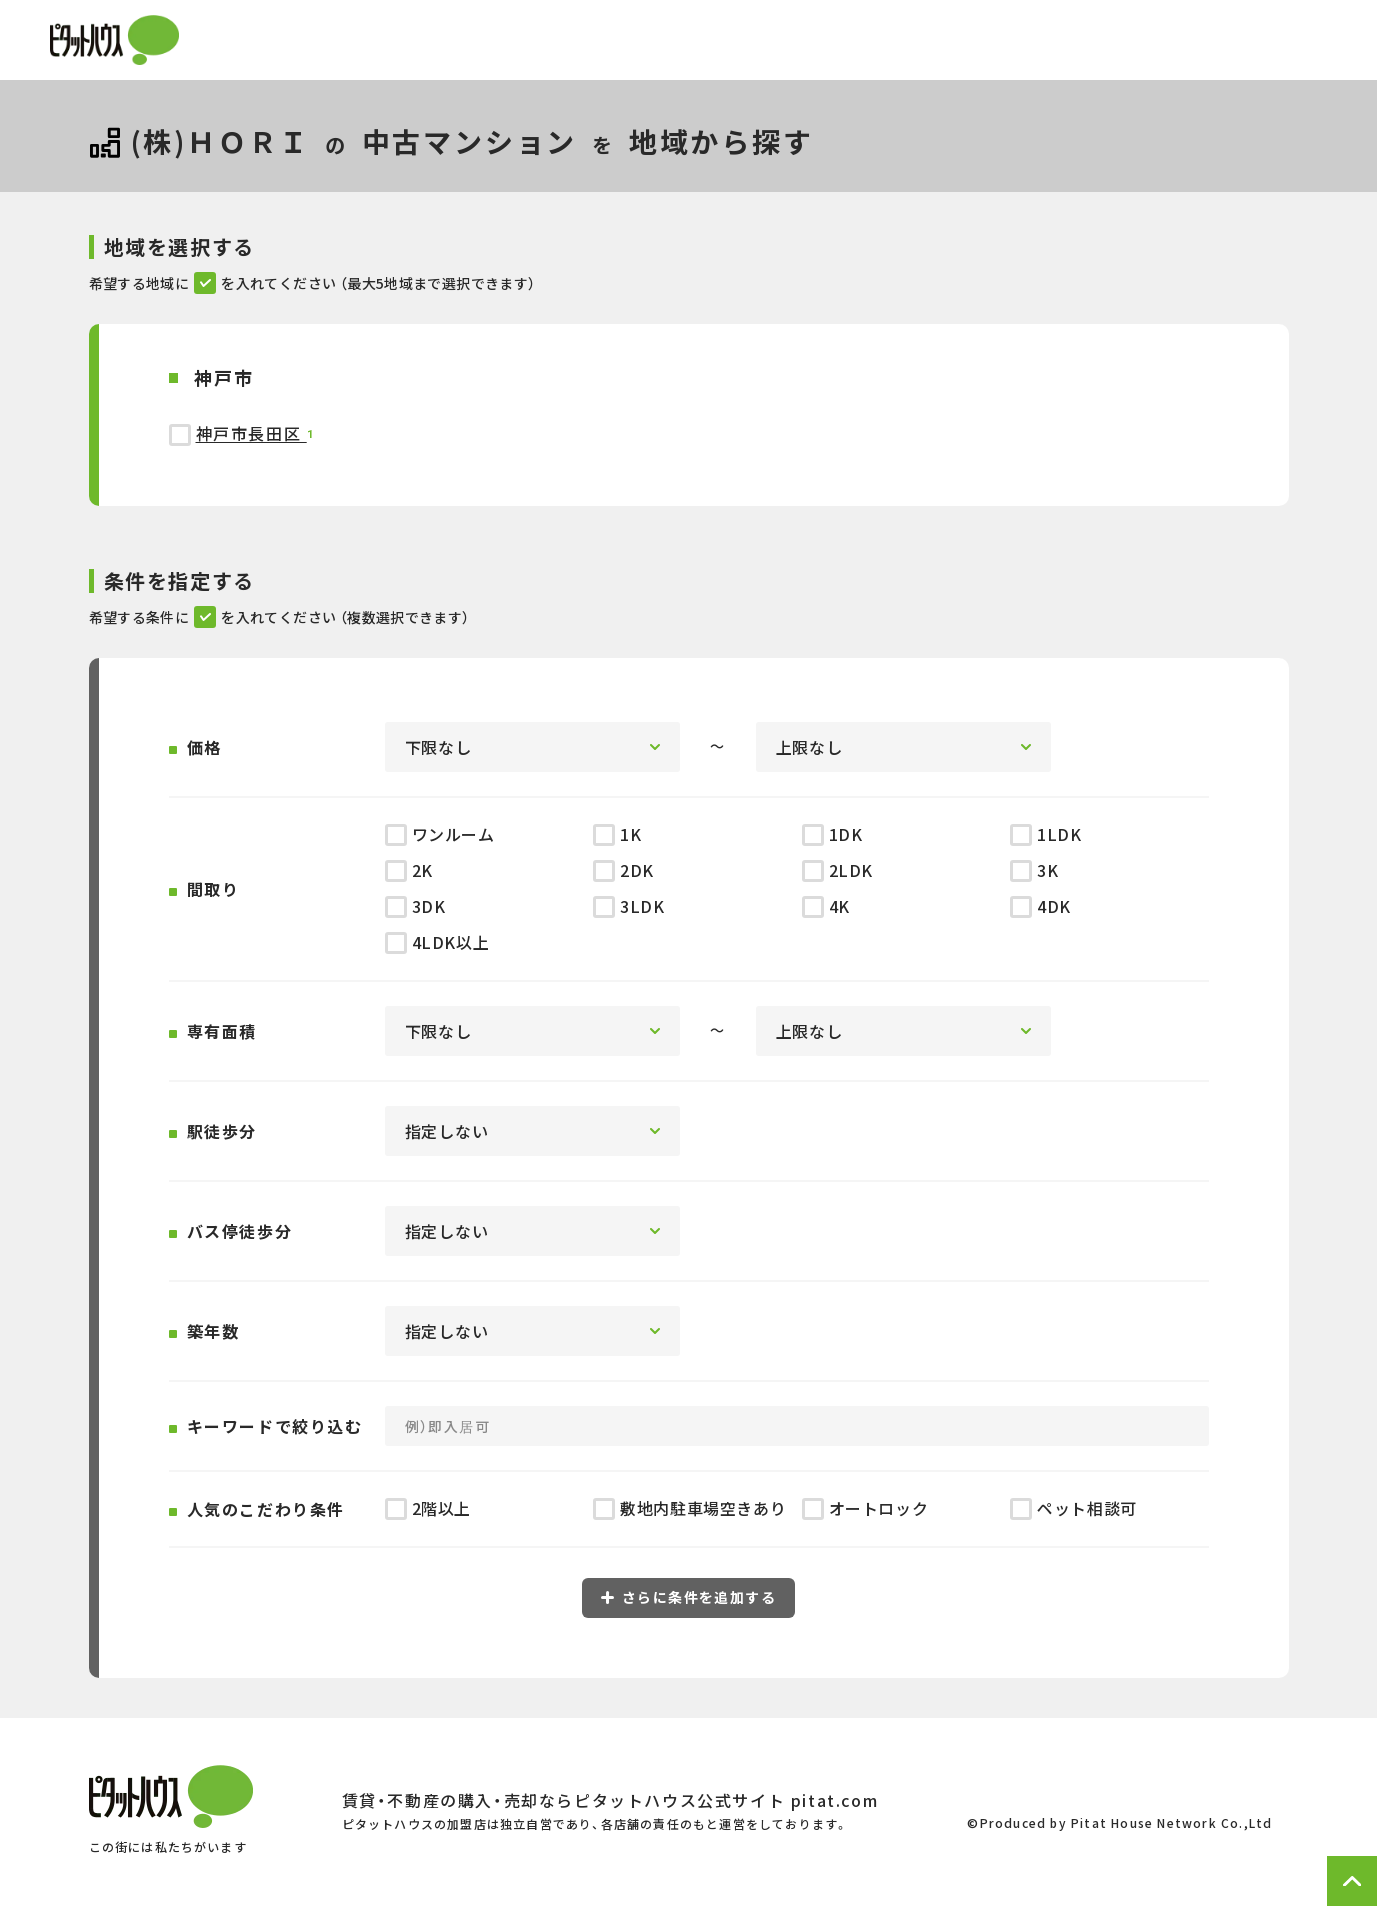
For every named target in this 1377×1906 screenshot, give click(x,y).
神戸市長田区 (251, 433)
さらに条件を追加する (688, 1597)
